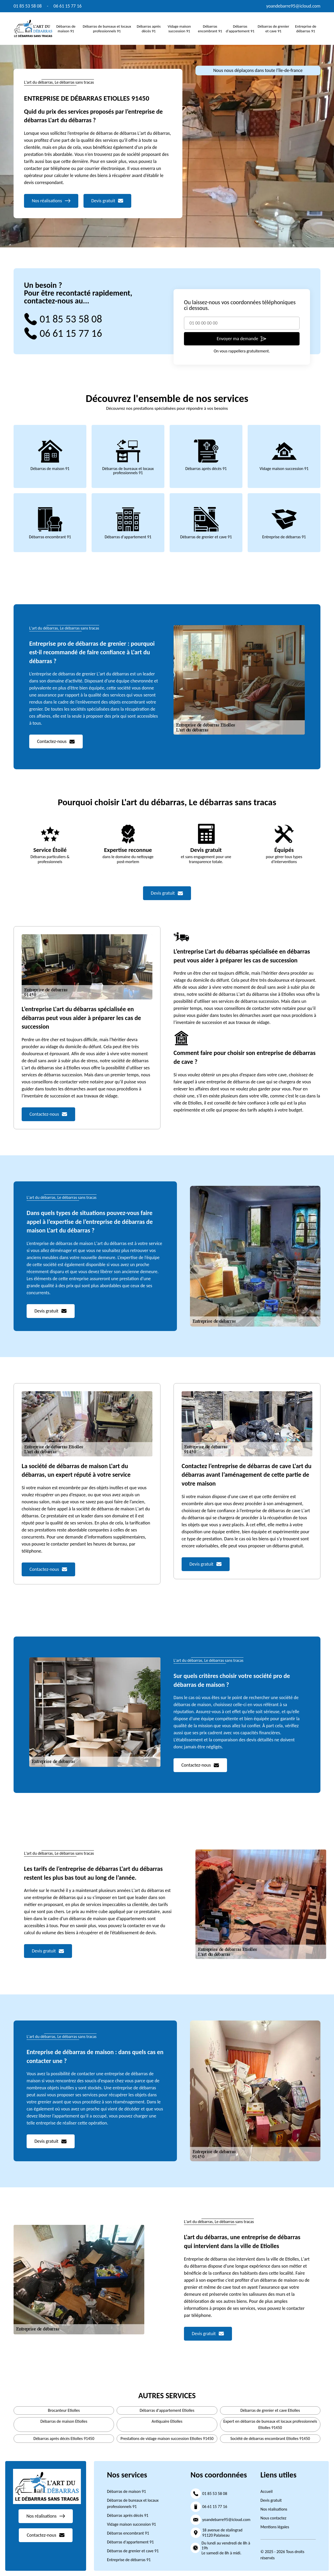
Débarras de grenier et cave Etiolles (270, 2410)
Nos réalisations (273, 2509)
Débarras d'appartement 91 (240, 28)
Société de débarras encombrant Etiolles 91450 (270, 2438)
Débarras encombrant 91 (210, 28)
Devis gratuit (271, 2500)
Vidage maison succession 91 (179, 28)
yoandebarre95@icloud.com (293, 6)
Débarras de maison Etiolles (63, 2421)
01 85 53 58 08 (28, 6)
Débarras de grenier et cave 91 (273, 28)
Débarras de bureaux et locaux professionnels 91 (107, 28)
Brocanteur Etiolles (64, 2410)
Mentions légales (274, 2526)
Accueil (266, 2491)
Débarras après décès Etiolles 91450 (63, 2438)
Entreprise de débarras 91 (305, 28)
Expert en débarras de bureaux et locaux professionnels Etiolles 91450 (270, 2424)
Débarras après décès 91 (149, 28)
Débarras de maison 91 (66, 28)
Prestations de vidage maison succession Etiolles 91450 (167, 2438)
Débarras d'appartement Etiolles (167, 2410)
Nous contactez (273, 2518)
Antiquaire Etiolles (167, 2421)
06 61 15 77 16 (67, 6)
